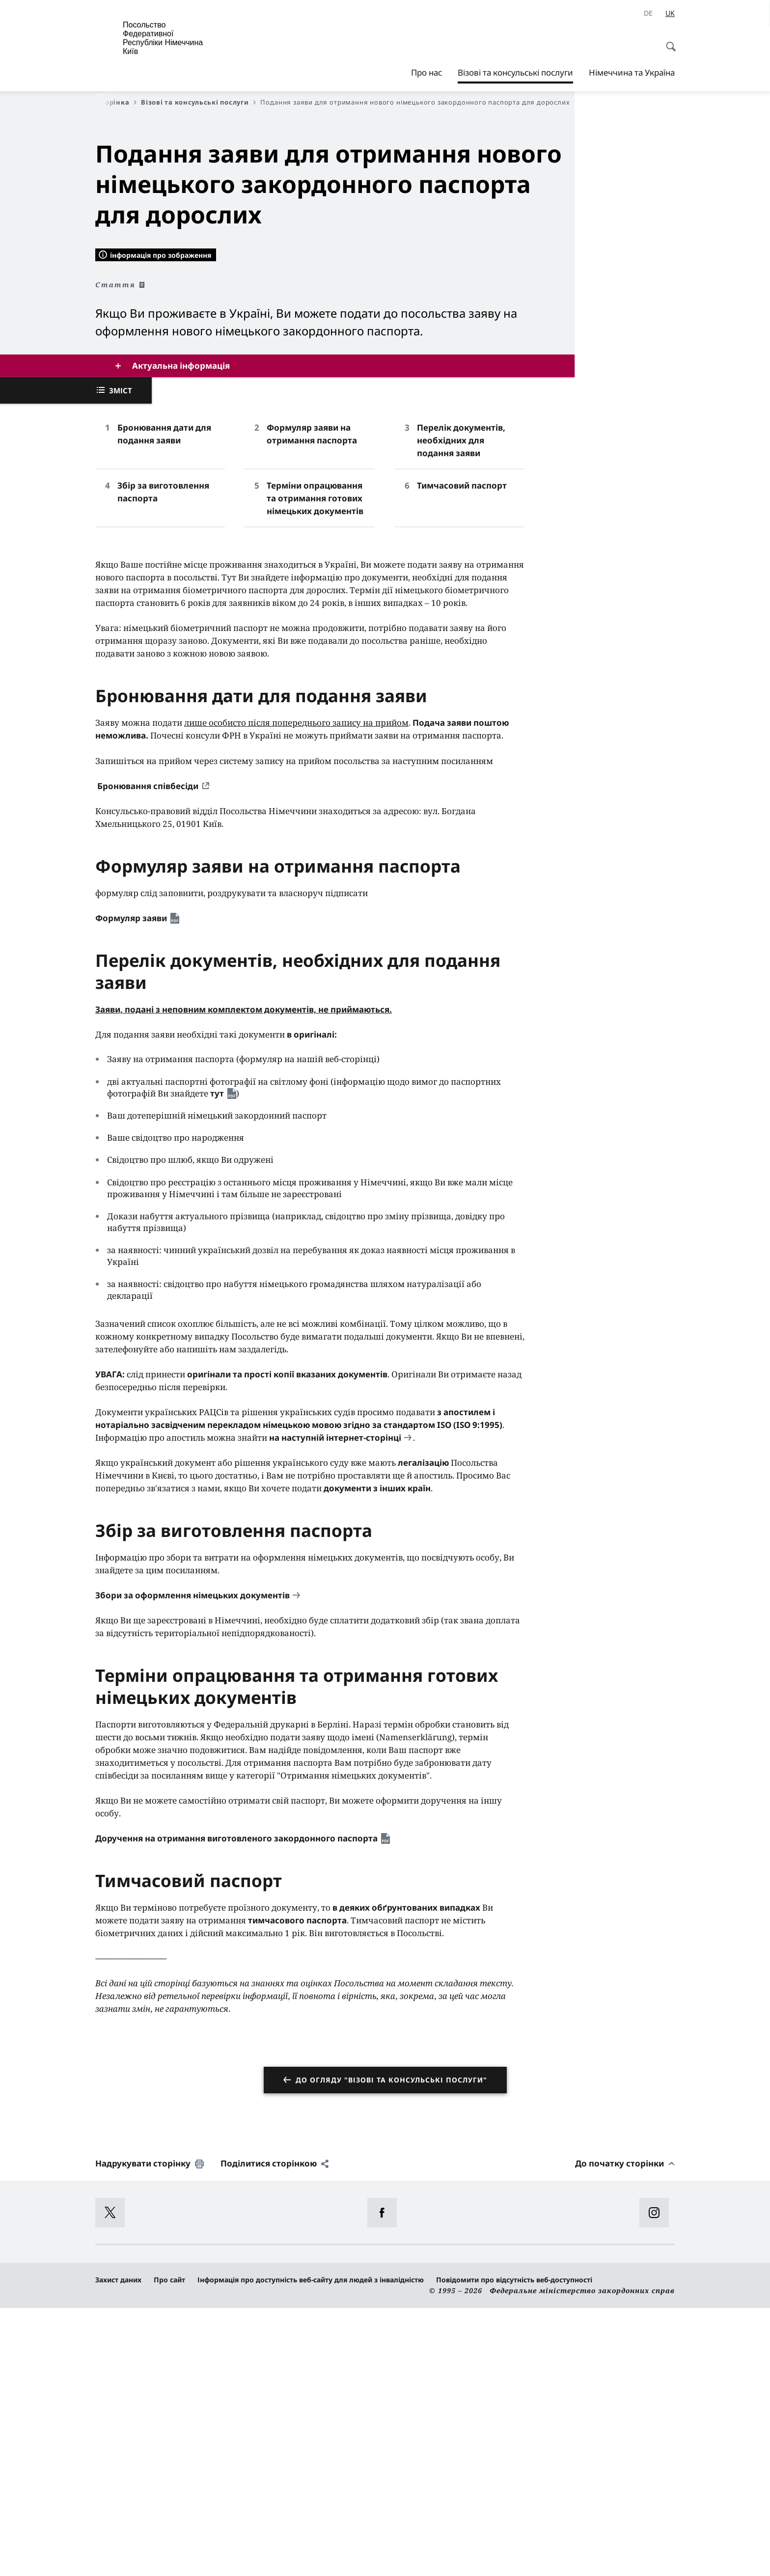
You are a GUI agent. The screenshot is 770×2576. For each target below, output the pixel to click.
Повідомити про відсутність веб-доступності (514, 2547)
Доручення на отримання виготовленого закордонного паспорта (236, 2106)
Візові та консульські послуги (515, 72)
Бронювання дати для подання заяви (164, 702)
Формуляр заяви (131, 1186)
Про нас (426, 72)
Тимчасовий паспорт (462, 753)
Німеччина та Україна (632, 72)
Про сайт (169, 2547)
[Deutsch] (648, 13)
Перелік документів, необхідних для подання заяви (461, 708)
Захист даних (118, 2547)
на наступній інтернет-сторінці (335, 1705)
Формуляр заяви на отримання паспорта (312, 702)
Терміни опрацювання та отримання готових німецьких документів (315, 766)
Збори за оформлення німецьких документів (192, 1863)
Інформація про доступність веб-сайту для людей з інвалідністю (310, 2547)
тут (217, 1361)
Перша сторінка (104, 102)
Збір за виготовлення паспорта (163, 760)
